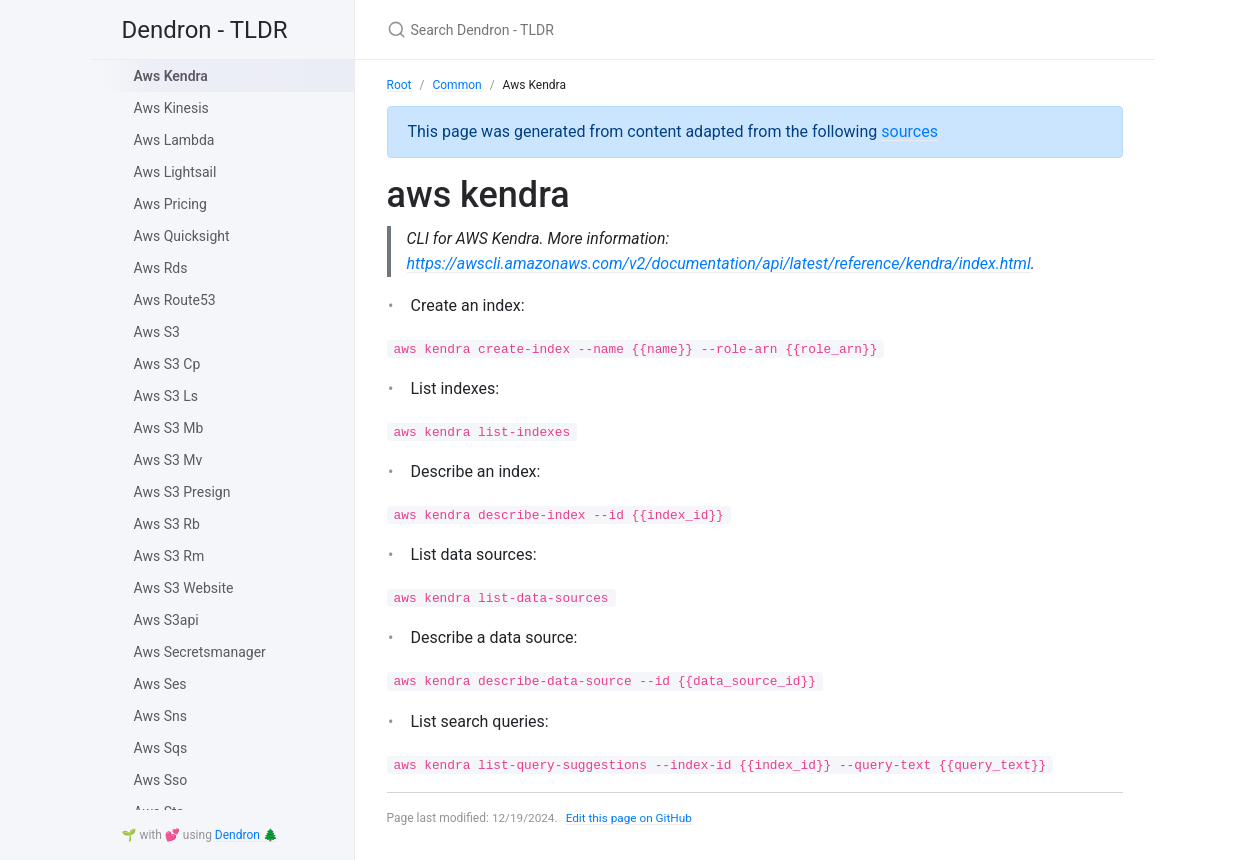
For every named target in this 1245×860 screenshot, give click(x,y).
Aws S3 (157, 332)
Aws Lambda (174, 140)
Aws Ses (160, 684)
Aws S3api (166, 620)
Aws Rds (161, 268)
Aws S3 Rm (169, 556)
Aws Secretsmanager (200, 652)
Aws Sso (161, 780)
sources (909, 131)
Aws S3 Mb (169, 428)
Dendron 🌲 (246, 835)
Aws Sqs (161, 748)
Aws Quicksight (182, 236)
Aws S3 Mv (168, 460)
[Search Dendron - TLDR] (623, 29)
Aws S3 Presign (182, 492)
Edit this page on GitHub (631, 818)
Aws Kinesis (171, 108)
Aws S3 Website (184, 588)
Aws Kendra (171, 76)
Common (456, 85)
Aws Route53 (175, 300)
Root (399, 85)
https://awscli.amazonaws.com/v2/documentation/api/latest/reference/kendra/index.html (719, 263)
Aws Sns (160, 716)
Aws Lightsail (175, 172)
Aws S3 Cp (167, 364)
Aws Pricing (170, 204)
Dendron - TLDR (205, 30)
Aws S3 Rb (167, 524)
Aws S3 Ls (166, 396)
